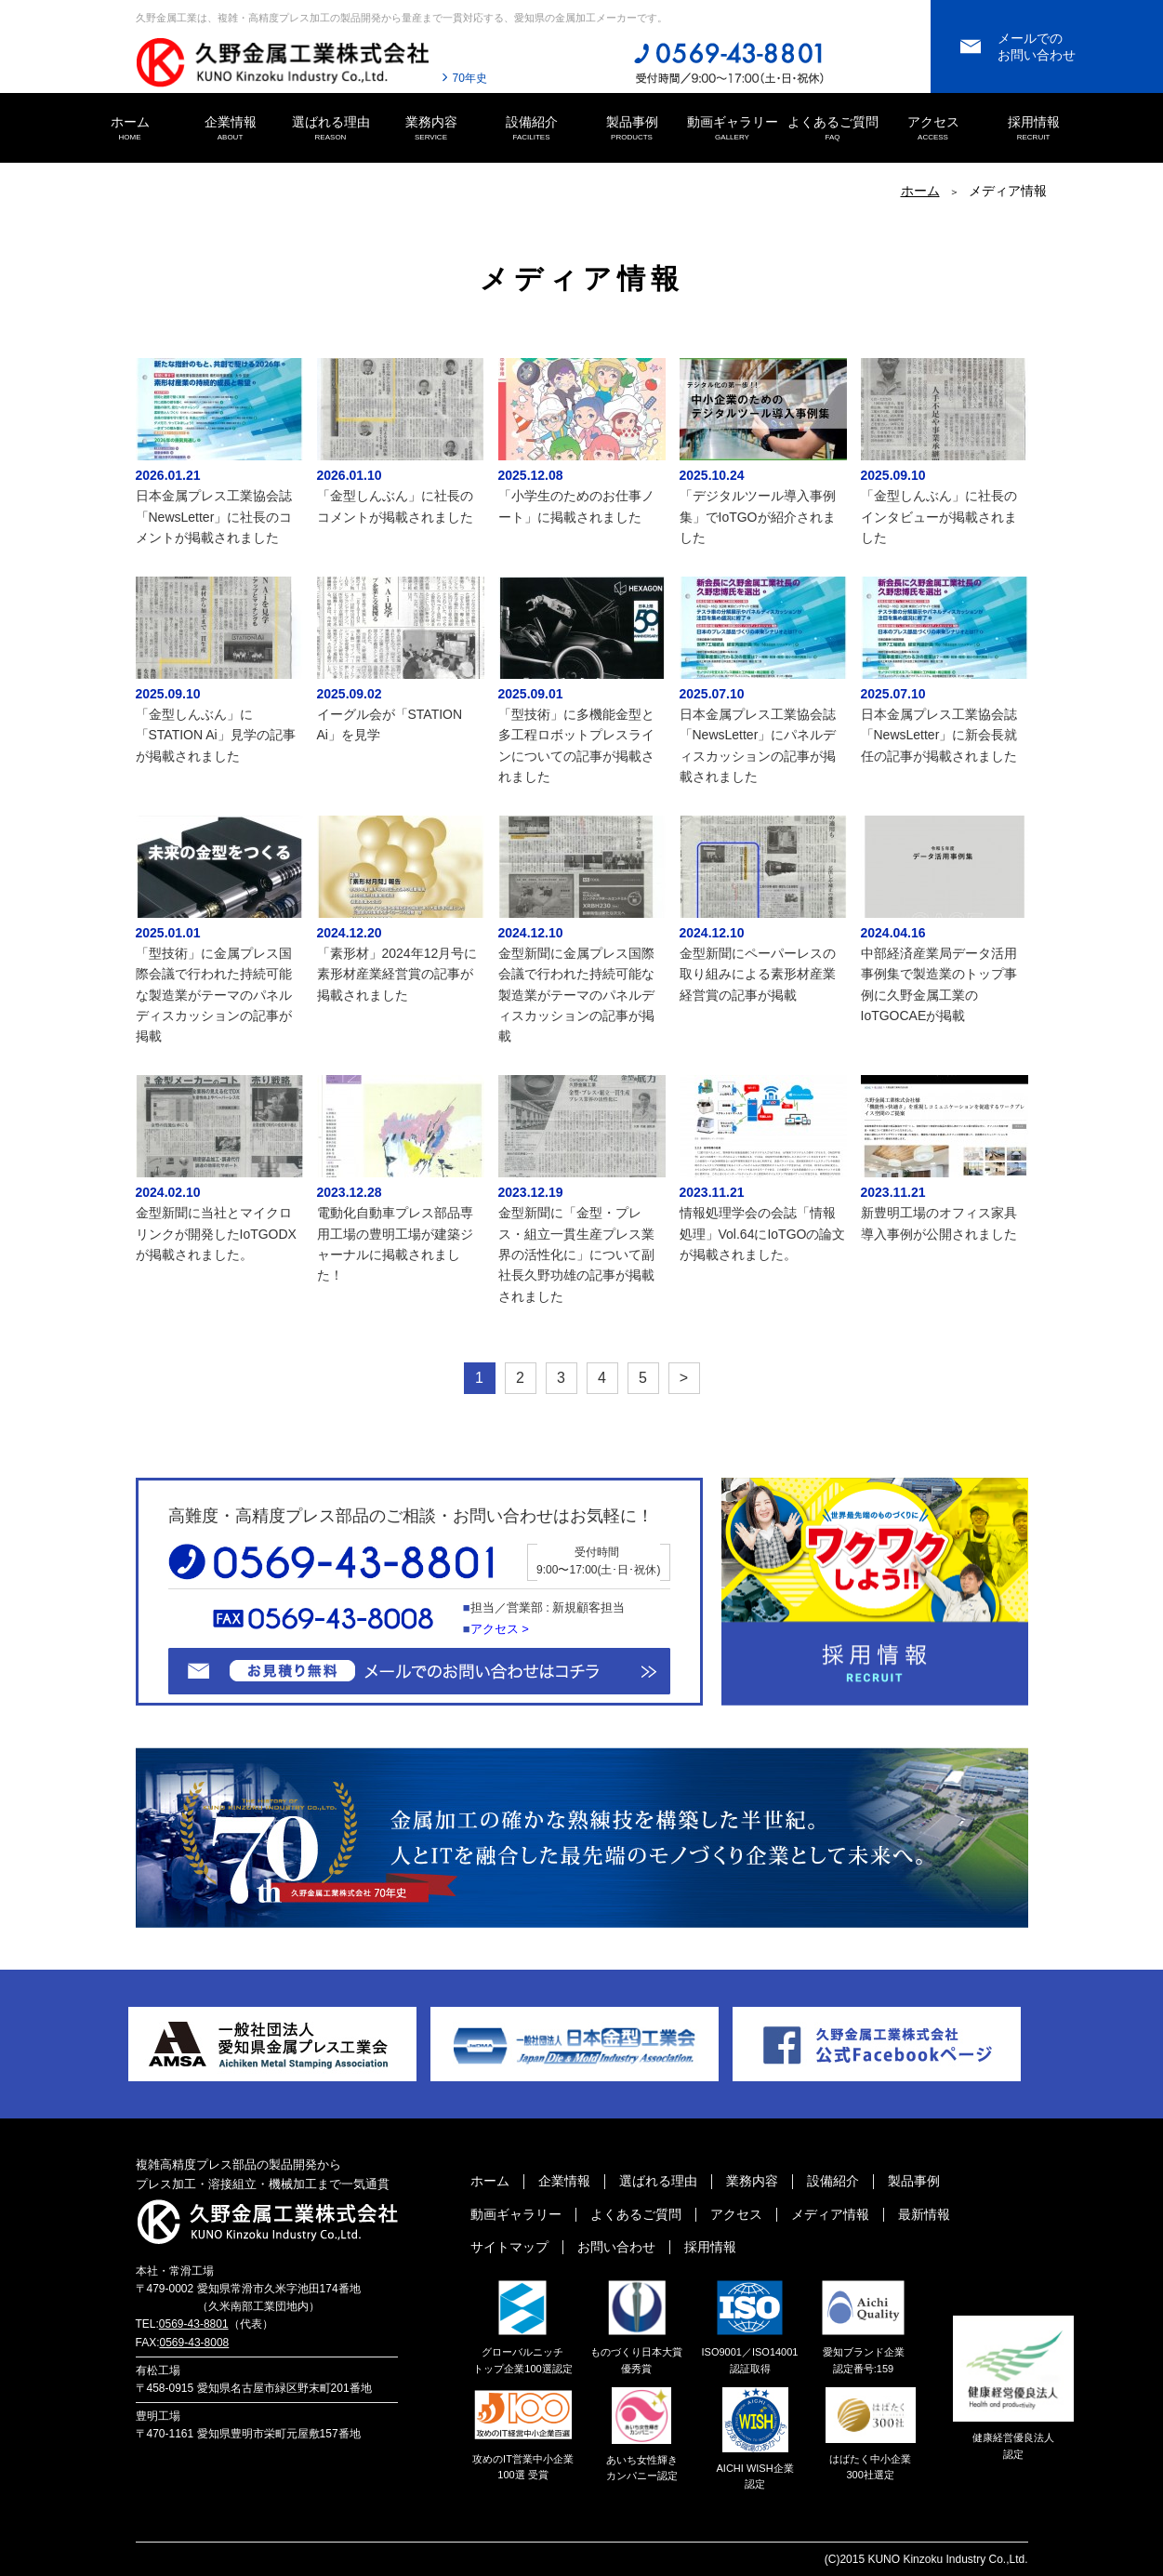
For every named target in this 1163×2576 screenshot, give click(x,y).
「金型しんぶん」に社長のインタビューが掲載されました (939, 516)
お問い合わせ (616, 2246)
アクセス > (499, 1629)
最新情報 (924, 2214)
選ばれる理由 (331, 129)
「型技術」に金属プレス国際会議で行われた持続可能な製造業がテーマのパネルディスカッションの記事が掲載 (214, 995)
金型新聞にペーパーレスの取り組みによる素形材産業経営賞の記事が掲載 (758, 974)
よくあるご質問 (833, 129)
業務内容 (431, 129)
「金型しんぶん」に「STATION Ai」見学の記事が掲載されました (216, 735)
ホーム (130, 129)
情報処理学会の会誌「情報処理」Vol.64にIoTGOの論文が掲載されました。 (763, 1233)
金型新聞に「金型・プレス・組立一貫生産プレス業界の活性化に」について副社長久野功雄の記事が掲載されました (576, 1254)
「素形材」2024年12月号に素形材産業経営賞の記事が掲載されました (397, 974)
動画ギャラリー (732, 129)
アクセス (933, 129)
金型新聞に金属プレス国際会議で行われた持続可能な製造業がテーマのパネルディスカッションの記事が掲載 (576, 995)
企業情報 (231, 129)
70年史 (470, 78)
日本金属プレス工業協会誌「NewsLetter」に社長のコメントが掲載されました (214, 516)
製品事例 (632, 129)
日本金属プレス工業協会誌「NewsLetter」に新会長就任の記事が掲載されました (939, 735)
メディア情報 (830, 2214)
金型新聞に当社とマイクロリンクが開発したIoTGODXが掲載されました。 (216, 1233)
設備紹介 (532, 129)
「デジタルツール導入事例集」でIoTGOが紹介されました (758, 516)
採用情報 (1034, 129)
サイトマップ (509, 2246)
